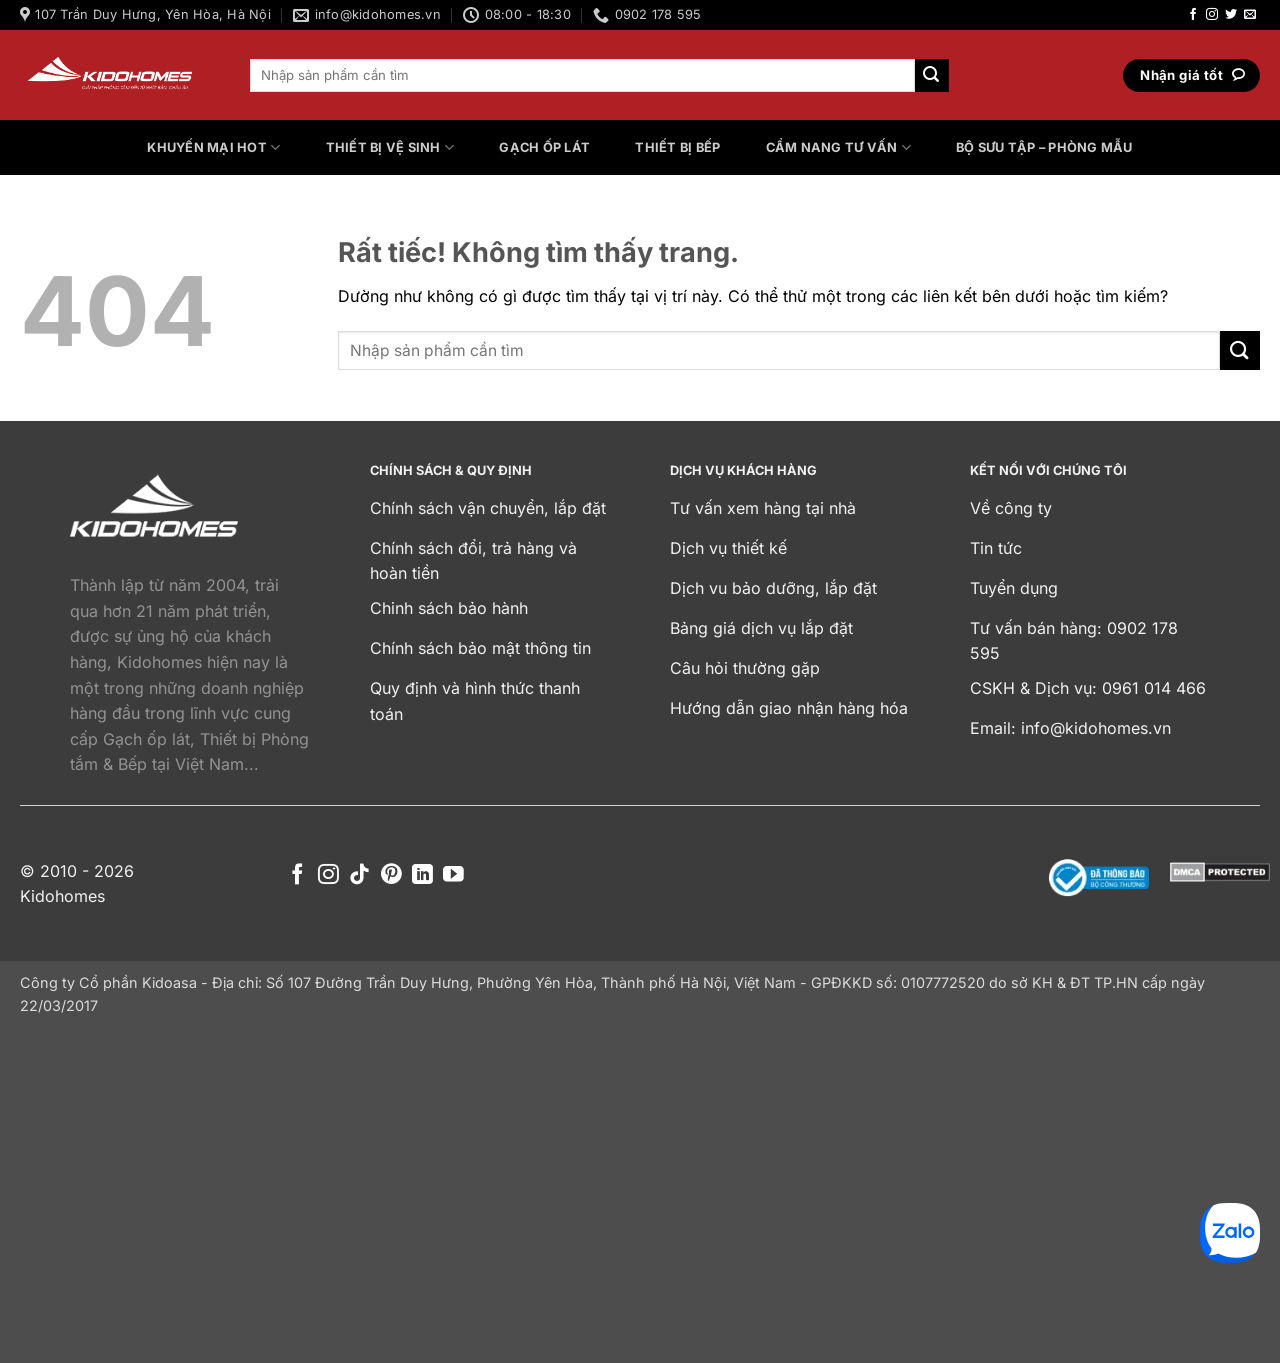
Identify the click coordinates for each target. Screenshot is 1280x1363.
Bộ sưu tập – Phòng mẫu (1044, 147)
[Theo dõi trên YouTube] (453, 875)
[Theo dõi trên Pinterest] (391, 875)
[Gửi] (932, 76)
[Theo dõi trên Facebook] (1193, 15)
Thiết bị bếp (677, 147)
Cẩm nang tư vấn (838, 147)
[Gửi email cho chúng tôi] (1250, 15)
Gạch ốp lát (544, 147)
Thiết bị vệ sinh (390, 147)
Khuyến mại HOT (213, 147)
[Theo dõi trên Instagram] (1212, 15)
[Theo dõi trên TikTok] (359, 875)
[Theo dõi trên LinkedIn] (422, 875)
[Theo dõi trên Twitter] (1231, 15)
